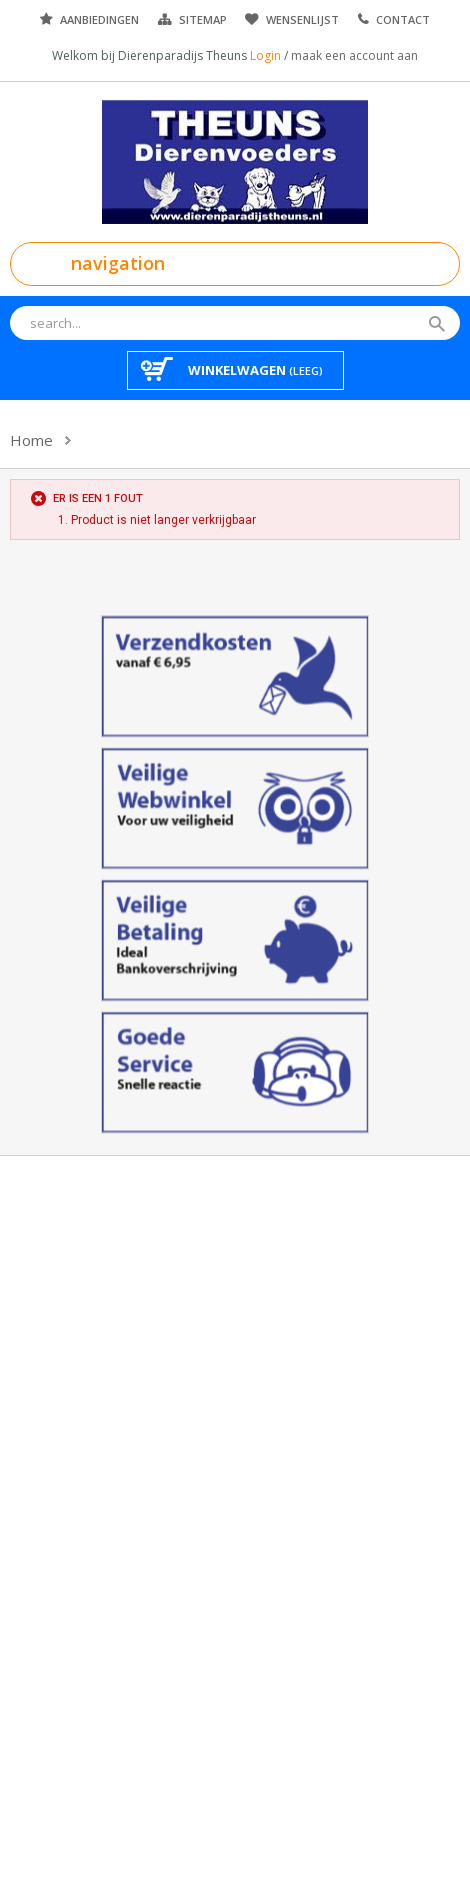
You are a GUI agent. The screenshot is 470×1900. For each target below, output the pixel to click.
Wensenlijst (302, 19)
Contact (403, 19)
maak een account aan (354, 55)
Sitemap (203, 19)
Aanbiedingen (99, 19)
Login (267, 55)
